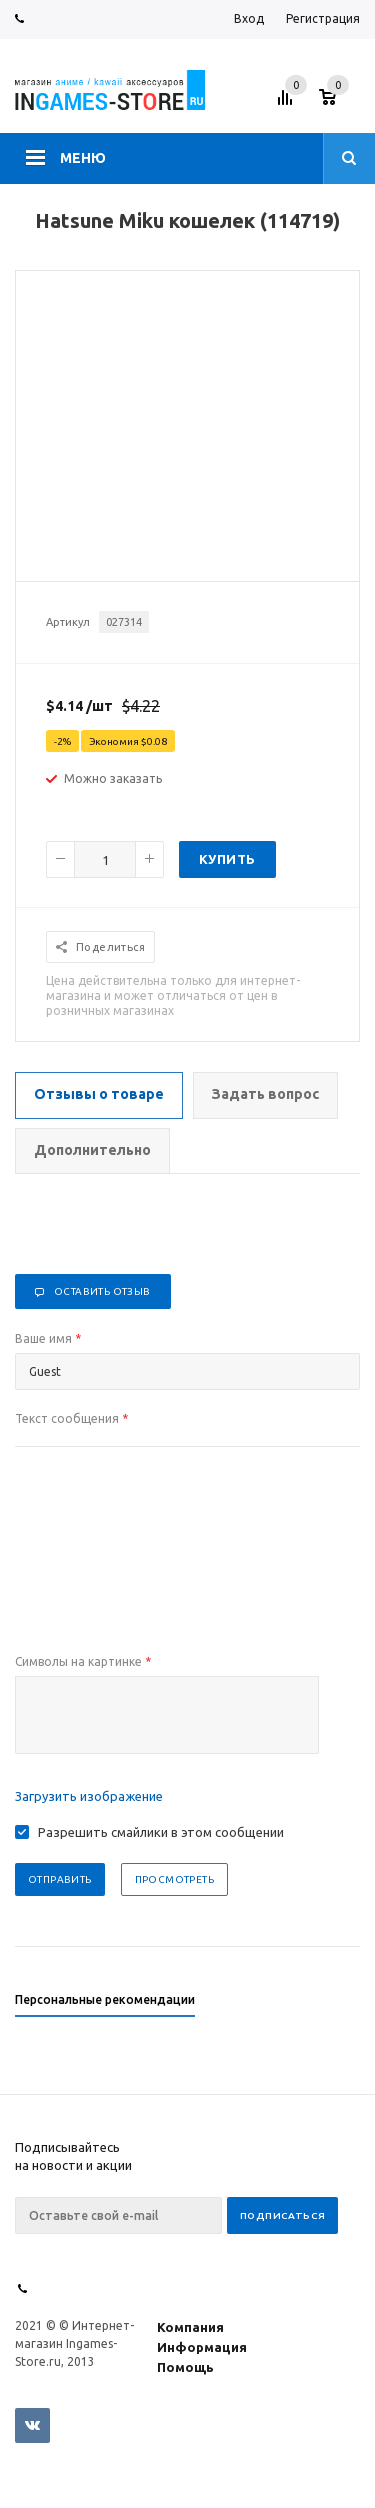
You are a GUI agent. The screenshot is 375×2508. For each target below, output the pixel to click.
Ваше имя (48, 1338)
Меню (83, 158)
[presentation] (167, 1715)
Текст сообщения (71, 1418)
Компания (190, 2327)
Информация (202, 2347)
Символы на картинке (83, 1661)
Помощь (185, 2367)
